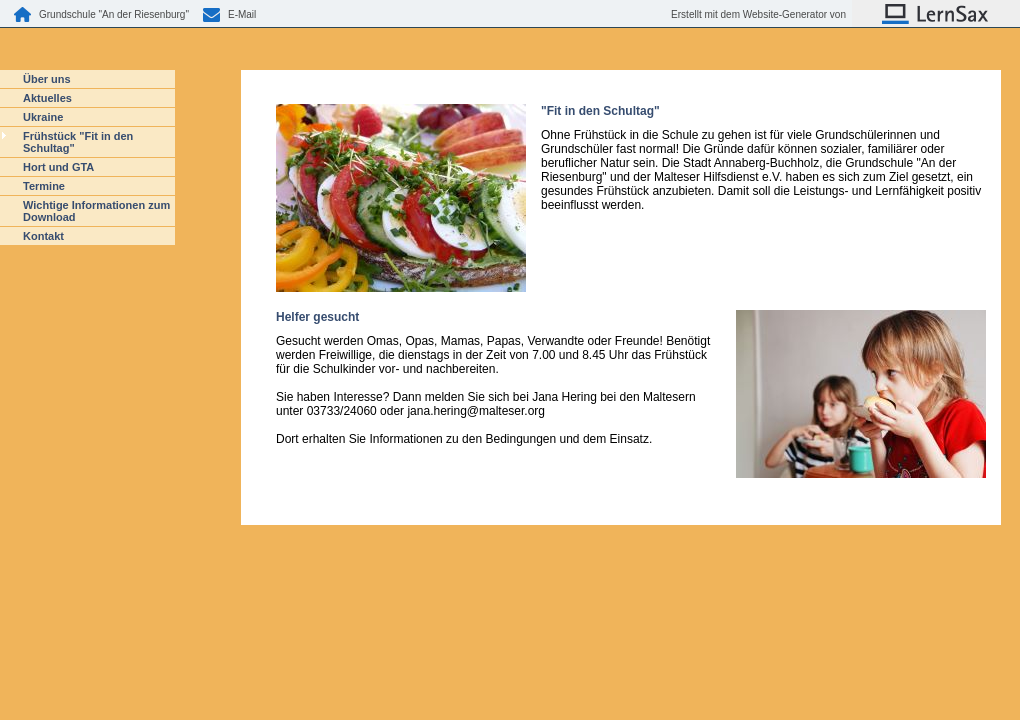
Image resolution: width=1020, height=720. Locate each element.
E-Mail (242, 14)
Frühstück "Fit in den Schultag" (78, 142)
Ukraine (43, 117)
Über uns (47, 79)
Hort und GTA (58, 167)
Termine (44, 186)
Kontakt (43, 236)
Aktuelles (47, 98)
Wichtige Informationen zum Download (96, 211)
